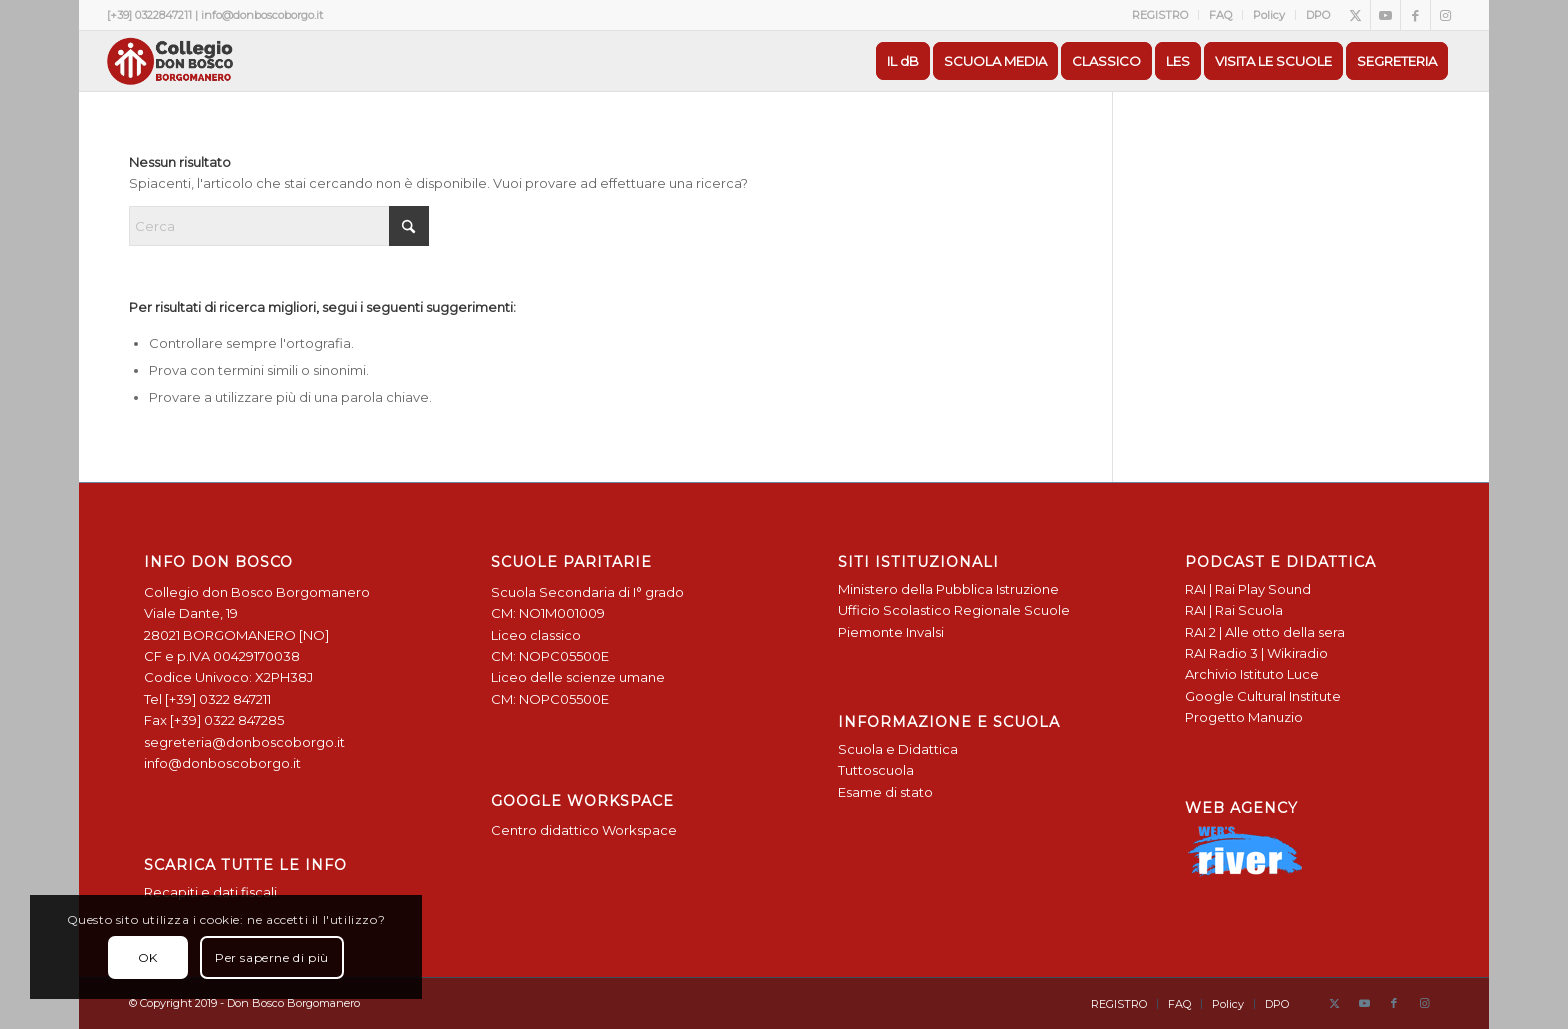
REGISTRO (1160, 15)
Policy (1269, 15)
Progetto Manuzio (1244, 717)
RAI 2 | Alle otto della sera (1265, 632)
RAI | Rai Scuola (1234, 610)
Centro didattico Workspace (584, 830)
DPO (1318, 15)
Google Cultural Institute (1263, 696)
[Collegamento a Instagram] (1446, 15)
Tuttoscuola (876, 770)
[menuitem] (1160, 15)
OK (148, 957)
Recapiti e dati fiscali (210, 892)
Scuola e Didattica (898, 749)
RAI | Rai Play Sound (1248, 589)
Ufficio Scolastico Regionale (929, 610)
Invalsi (925, 632)
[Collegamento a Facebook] (1415, 15)
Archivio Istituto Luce (1252, 674)
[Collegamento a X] (1355, 15)
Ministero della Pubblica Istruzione (948, 589)
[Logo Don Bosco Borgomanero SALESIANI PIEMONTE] (170, 61)
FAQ (1220, 15)
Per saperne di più (272, 957)
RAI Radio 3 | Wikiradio (1256, 653)
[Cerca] (279, 226)
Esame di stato (885, 792)
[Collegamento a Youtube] (1385, 15)
